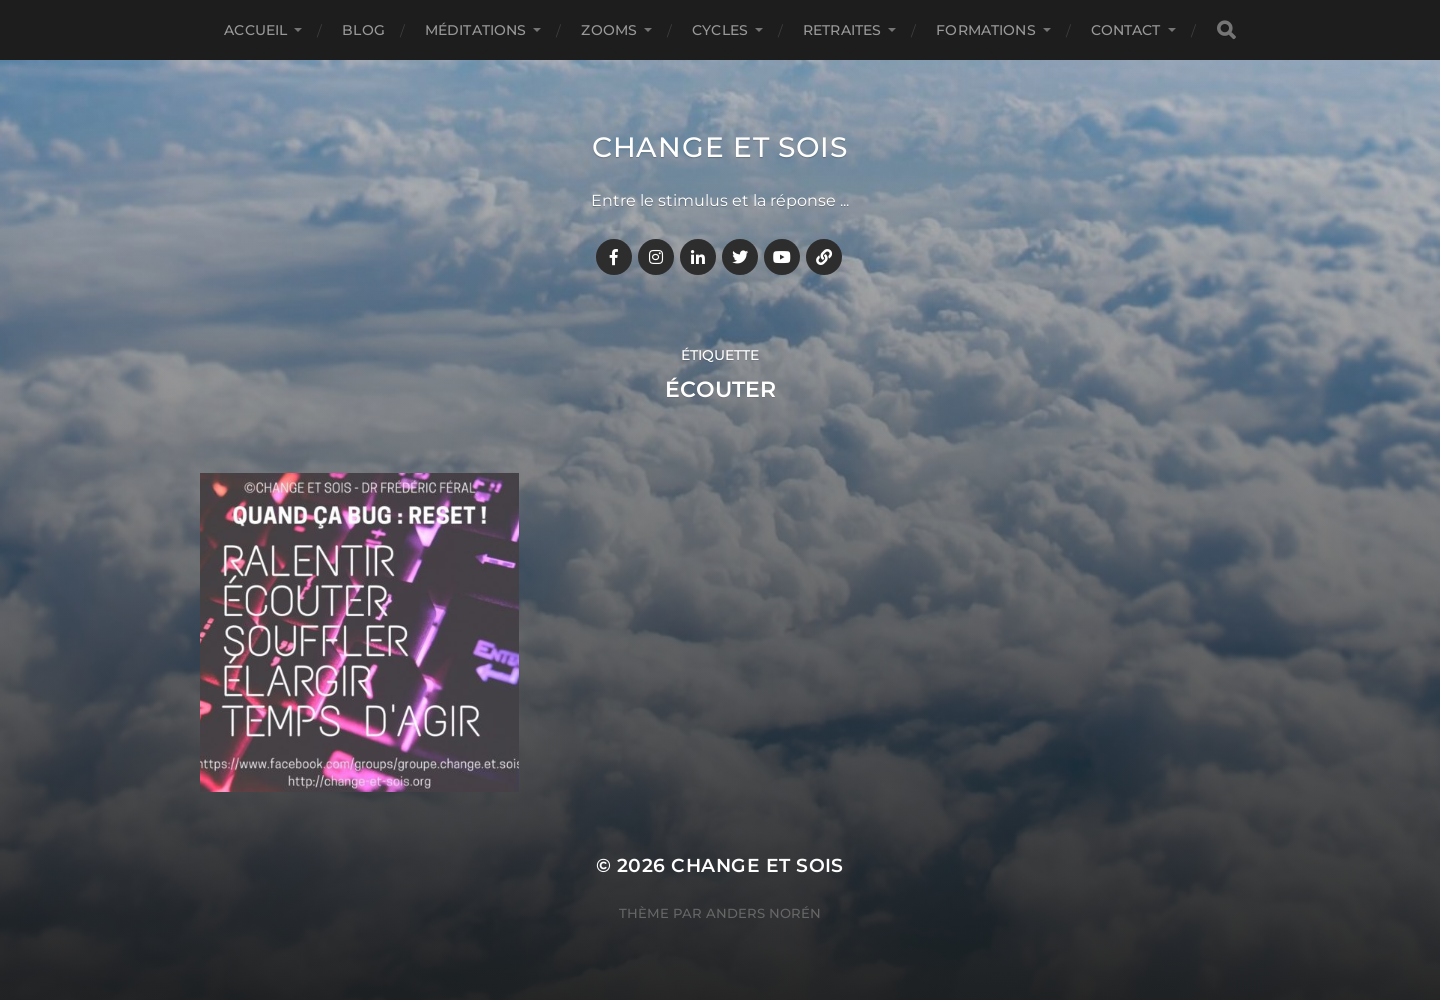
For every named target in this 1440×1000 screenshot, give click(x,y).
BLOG (363, 30)
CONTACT (1126, 30)
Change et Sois (720, 147)
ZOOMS (609, 30)
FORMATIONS (985, 30)
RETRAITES (842, 30)
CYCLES (720, 30)
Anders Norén (763, 913)
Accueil (255, 30)
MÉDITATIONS (476, 30)
